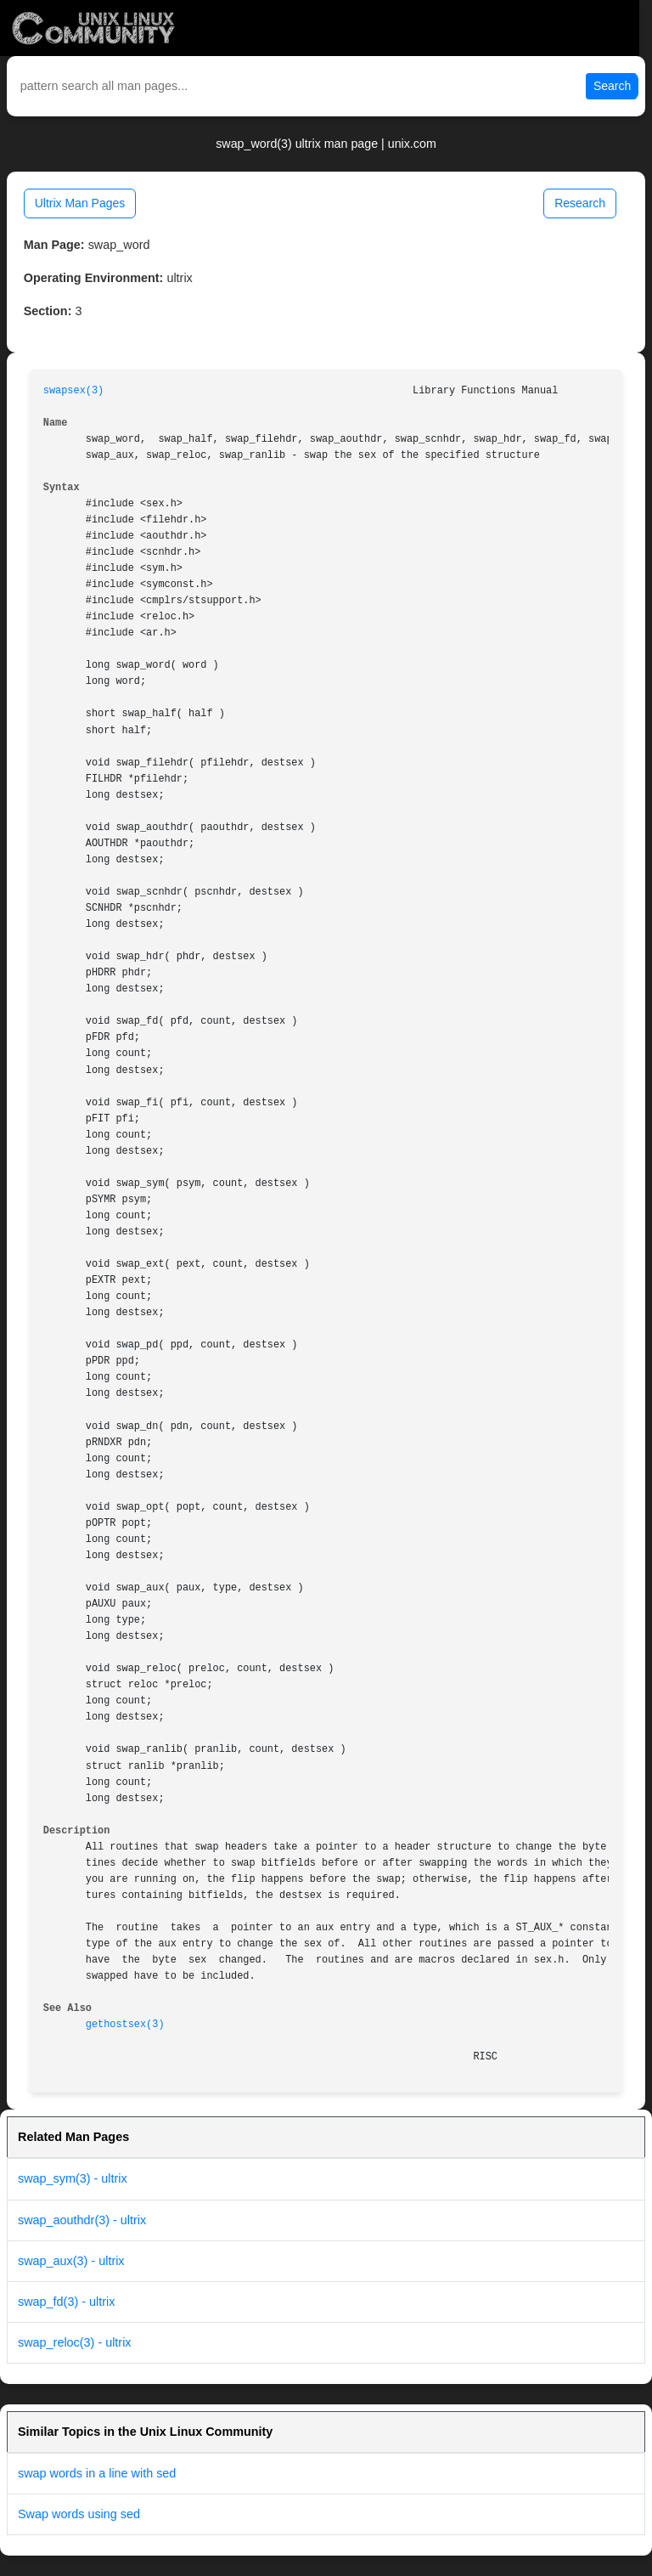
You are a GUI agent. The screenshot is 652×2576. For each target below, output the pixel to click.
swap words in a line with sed (97, 2473)
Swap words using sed (79, 2514)
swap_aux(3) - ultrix (71, 2261)
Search (612, 86)
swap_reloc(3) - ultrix (75, 2342)
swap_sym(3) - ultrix (72, 2178)
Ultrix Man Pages (80, 203)
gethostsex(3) (125, 2025)
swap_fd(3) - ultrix (66, 2301)
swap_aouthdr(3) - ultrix (82, 2220)
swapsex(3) (73, 391)
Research (579, 203)
